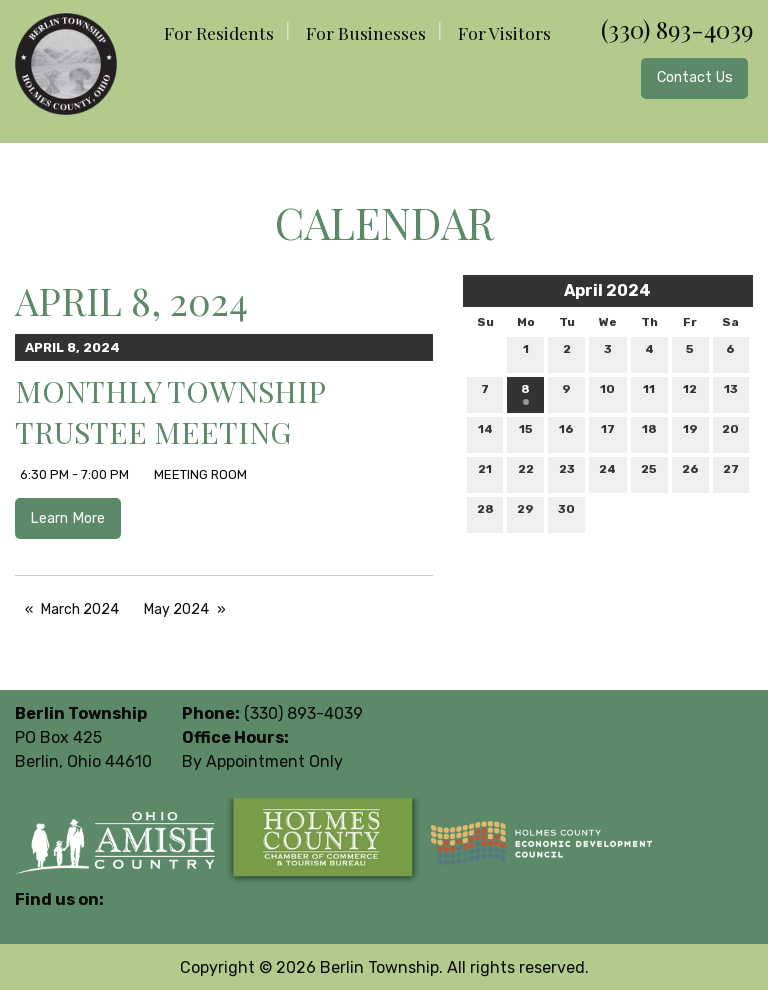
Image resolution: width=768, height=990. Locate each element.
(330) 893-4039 (677, 29)
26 (690, 473)
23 (567, 473)
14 (485, 433)
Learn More (67, 518)
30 (566, 513)
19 (690, 433)
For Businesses (366, 32)
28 (485, 513)
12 (690, 393)
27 (731, 473)
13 (731, 393)
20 (730, 433)
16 (566, 433)
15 (526, 433)
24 (607, 473)
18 (649, 433)
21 (485, 473)
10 (607, 393)
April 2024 (607, 290)
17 (608, 433)
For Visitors (504, 32)
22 (526, 473)
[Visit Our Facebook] (31, 923)
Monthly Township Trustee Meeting (170, 411)
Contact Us (695, 77)
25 (649, 473)
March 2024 (80, 609)
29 (525, 513)
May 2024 (176, 609)
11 (649, 393)
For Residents (219, 32)
